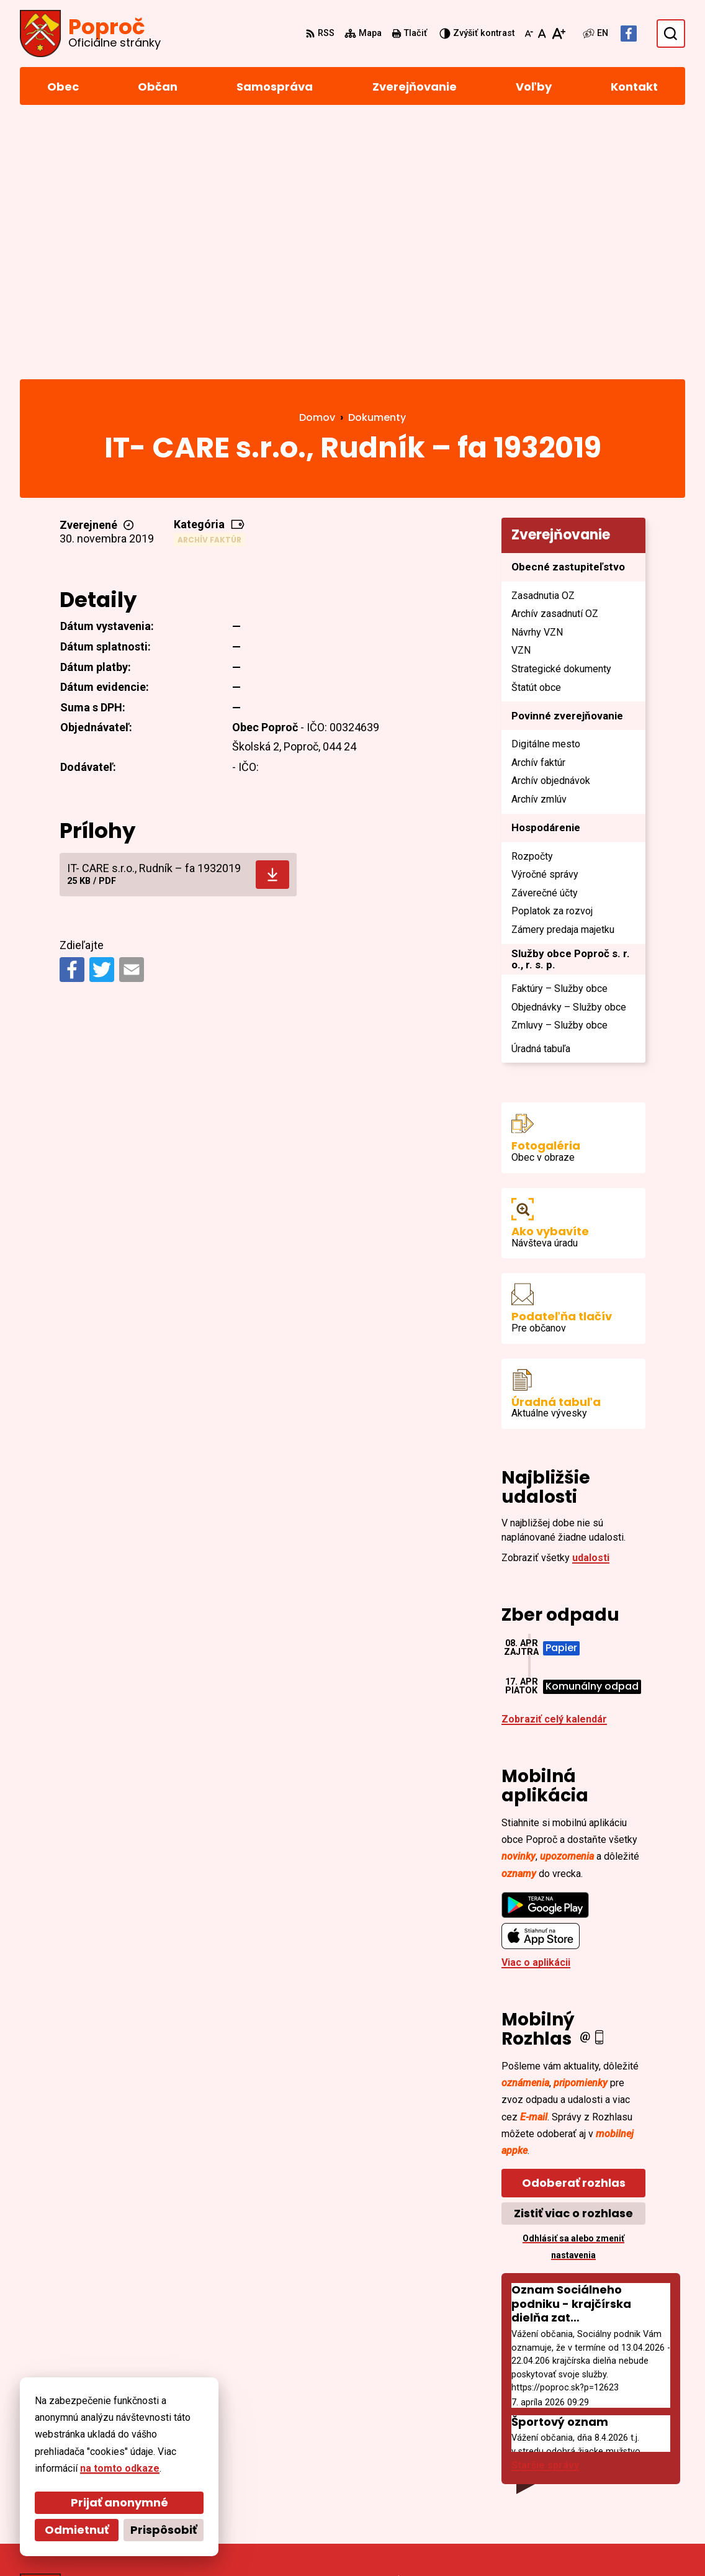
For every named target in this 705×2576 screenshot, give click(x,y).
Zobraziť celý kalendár (554, 1464)
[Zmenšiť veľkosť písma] (529, 33)
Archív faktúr (209, 285)
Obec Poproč (356, 2543)
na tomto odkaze (119, 2468)
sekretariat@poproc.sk (630, 2471)
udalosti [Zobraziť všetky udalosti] (590, 1303)
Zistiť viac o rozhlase (573, 1958)
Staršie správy (545, 2211)
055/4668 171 (606, 2456)
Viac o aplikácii (535, 1708)
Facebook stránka (617, 2486)
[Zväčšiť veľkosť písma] (558, 33)
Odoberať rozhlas (574, 1928)
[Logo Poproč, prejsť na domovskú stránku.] (90, 33)
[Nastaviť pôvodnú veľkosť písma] (542, 33)
